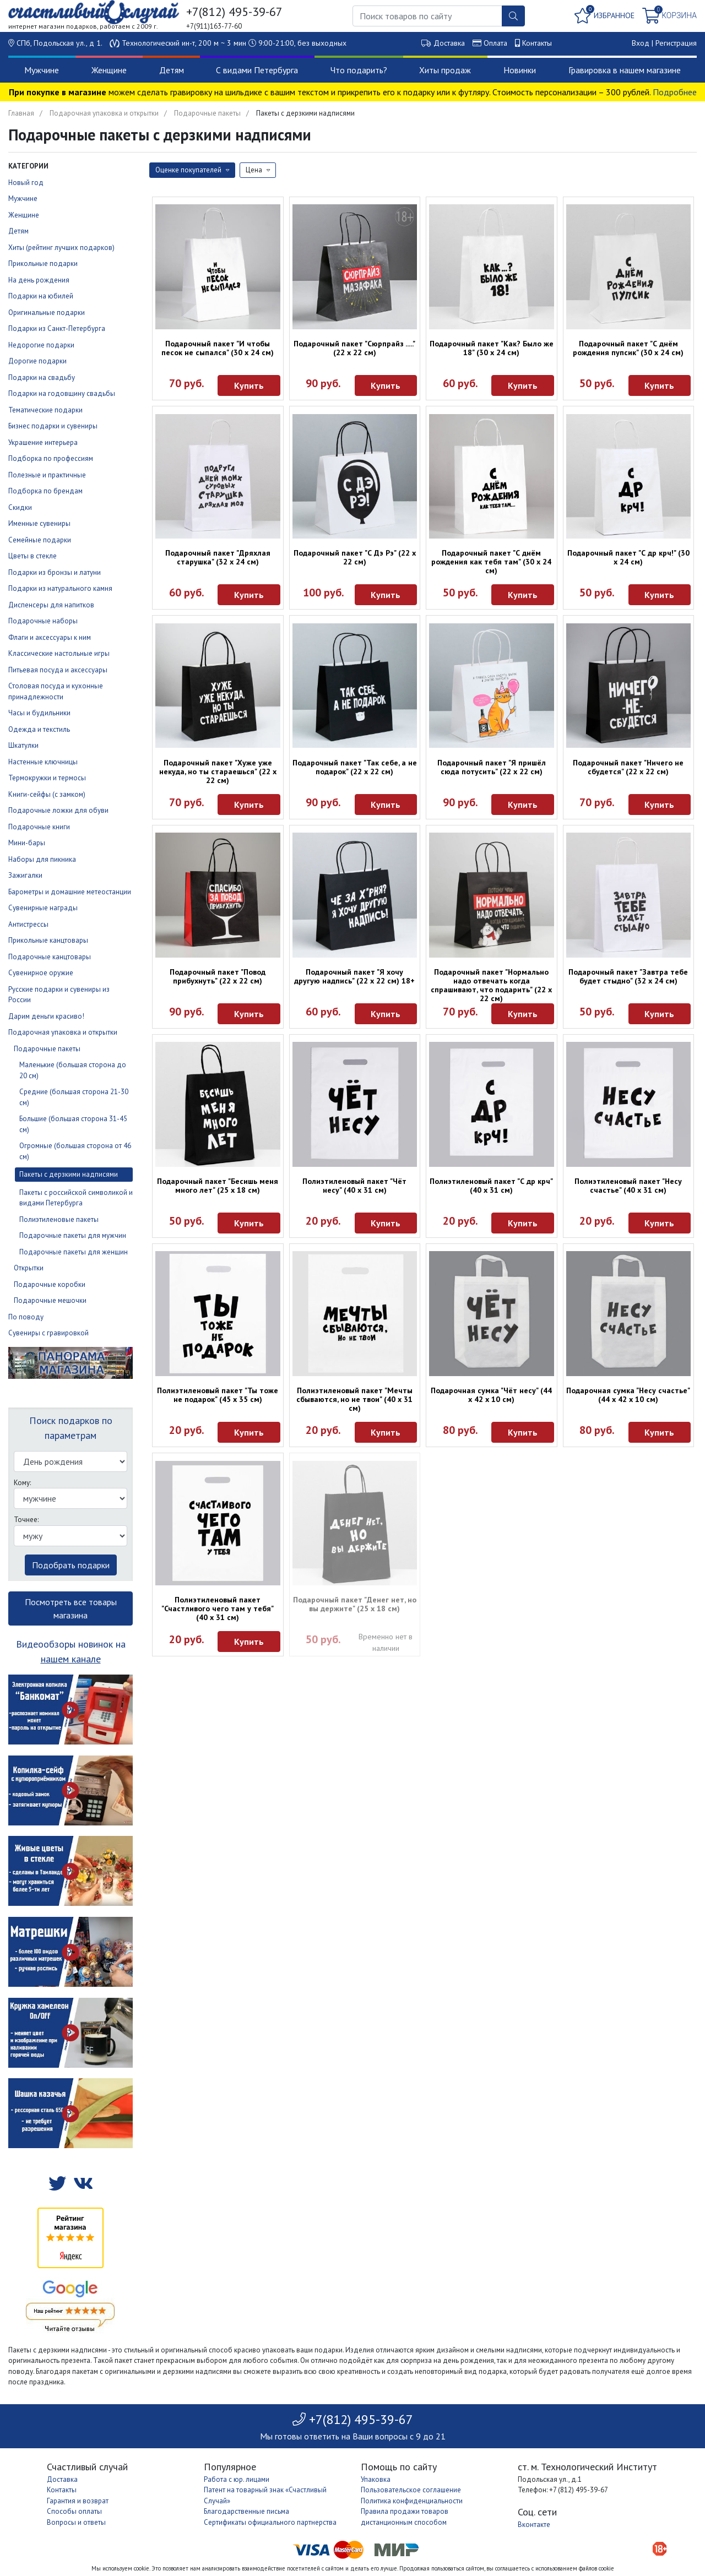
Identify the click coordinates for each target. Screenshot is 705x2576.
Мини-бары (26, 842)
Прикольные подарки (43, 263)
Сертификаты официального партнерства (270, 2522)
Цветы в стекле (32, 556)
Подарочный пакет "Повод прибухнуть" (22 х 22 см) (217, 976)
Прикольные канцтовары (48, 940)
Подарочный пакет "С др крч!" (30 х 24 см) (628, 557)
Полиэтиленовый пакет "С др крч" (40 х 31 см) (491, 1185)
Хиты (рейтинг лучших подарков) (61, 247)
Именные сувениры (39, 523)
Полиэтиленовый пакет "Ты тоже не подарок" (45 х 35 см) (217, 1394)
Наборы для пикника (42, 859)
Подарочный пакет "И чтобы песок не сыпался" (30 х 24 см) (217, 348)
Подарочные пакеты (207, 113)
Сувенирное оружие (40, 972)
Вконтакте (534, 2524)
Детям (171, 69)
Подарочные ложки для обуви (58, 810)
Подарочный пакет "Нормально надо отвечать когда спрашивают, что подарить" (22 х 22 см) (491, 985)
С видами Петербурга (257, 69)
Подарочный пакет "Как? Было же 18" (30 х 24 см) (492, 348)
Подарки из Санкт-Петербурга (56, 328)
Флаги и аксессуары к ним (49, 637)
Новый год (26, 182)
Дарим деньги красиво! (46, 1016)
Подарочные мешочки (50, 1300)
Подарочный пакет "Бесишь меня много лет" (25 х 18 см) (217, 1185)
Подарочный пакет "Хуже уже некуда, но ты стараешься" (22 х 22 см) (217, 771)
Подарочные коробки (49, 1284)
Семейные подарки (39, 540)
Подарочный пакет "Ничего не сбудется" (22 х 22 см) (628, 767)
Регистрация (676, 43)
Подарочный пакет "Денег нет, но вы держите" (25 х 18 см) (354, 1604)
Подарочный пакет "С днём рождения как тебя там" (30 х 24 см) (491, 561)
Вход (640, 43)
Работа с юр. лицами (236, 2479)
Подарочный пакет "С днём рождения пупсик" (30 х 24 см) (628, 348)
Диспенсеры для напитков (51, 605)
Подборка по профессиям (50, 458)
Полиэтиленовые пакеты (59, 1219)
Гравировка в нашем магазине (624, 69)
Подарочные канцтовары (49, 956)
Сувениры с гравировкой (48, 1333)
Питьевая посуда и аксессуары (57, 670)
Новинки (519, 69)
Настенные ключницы (43, 762)
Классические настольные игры (59, 653)
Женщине (109, 69)
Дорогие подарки (37, 361)
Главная (21, 113)
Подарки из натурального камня (60, 588)
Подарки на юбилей (40, 296)
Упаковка (376, 2479)
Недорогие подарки (41, 345)
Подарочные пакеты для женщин (73, 1252)
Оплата (495, 43)
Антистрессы (28, 924)
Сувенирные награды (43, 907)
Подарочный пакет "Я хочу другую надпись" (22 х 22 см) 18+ (354, 976)
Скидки (20, 507)
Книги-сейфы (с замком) (46, 794)
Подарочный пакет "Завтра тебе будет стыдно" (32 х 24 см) (628, 976)
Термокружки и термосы (47, 777)
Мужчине (41, 69)
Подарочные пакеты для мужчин (72, 1235)
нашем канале (71, 1659)
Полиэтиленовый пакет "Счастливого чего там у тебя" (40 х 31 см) (217, 1608)
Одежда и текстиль (39, 729)
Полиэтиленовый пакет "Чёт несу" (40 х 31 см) (354, 1185)
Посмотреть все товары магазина (71, 1608)
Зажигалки (25, 875)
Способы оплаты (74, 2511)
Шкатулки (23, 745)
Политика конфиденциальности (412, 2501)
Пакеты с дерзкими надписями (68, 1174)
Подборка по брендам (45, 491)
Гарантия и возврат (78, 2501)
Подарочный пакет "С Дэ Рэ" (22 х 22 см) (355, 557)
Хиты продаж (445, 69)
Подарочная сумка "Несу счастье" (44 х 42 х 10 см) (628, 1394)
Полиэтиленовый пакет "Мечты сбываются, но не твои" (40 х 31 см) (354, 1399)
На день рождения (38, 280)
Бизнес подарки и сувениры (52, 426)
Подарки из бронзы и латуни (54, 572)
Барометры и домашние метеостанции (69, 891)
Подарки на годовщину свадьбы (61, 393)
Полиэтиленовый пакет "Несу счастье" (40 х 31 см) (628, 1185)
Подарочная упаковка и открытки (104, 113)
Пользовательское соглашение (411, 2490)
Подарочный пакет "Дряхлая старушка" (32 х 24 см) (217, 557)
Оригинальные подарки (46, 312)
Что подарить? (358, 69)
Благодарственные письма (246, 2511)
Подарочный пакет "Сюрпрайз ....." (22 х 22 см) (354, 348)
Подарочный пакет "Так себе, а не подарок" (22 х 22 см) (354, 767)
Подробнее (675, 91)
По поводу (26, 1317)
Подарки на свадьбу (41, 377)
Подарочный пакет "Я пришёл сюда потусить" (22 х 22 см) (491, 767)
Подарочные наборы (43, 621)
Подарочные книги (39, 827)
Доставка (449, 43)
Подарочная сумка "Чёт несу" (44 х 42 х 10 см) (491, 1394)
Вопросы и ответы (76, 2522)
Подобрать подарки (71, 1564)
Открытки (29, 1268)
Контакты (537, 43)
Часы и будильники (39, 713)
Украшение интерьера (43, 442)
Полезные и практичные (47, 475)
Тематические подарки (45, 410)
